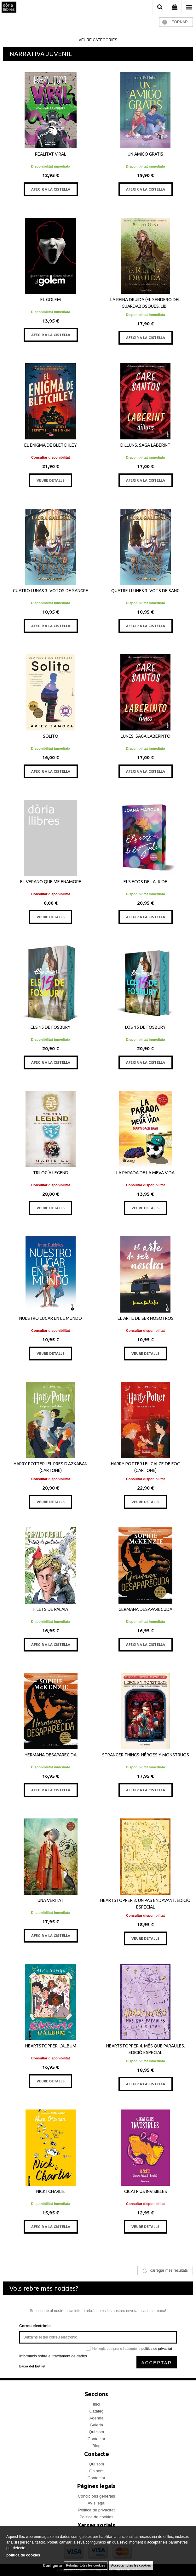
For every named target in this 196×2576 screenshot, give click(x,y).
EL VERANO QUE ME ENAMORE (50, 881)
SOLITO (50, 736)
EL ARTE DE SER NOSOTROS (146, 1318)
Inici (96, 2404)
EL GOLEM (50, 299)
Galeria (96, 2425)
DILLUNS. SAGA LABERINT (145, 445)
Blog (96, 2445)
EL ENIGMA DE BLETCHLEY (50, 445)
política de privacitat (156, 2348)
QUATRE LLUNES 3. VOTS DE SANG (145, 590)
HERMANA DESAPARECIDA (51, 1754)
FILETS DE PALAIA (50, 1609)
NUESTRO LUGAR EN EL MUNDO (50, 1318)
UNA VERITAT (50, 1900)
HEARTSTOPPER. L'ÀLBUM (50, 2045)
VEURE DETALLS (51, 480)
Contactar (96, 2438)
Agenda (96, 2418)
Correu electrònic (34, 2326)
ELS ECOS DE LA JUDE (145, 881)
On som (96, 2471)
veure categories (98, 40)
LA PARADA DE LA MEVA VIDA (145, 1172)
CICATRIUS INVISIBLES (145, 2191)
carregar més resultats (169, 2270)
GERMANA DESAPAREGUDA (145, 1609)
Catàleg (96, 2411)
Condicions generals (96, 2496)
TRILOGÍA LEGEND (50, 1172)
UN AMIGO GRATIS (145, 154)
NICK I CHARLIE (50, 2191)
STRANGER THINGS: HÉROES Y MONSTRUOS (145, 1754)
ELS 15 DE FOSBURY (51, 1027)
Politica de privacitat (96, 2510)
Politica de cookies (96, 2517)
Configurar (52, 2565)
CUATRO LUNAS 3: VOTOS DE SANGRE (50, 590)
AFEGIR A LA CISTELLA (50, 189)
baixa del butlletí (32, 2366)
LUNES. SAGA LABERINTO (145, 736)
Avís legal (96, 2503)
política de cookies (23, 2555)
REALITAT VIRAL (50, 154)
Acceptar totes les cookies (131, 2565)
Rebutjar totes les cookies (85, 2565)
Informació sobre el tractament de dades (53, 2356)
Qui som (96, 2432)
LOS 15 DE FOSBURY (145, 1027)
